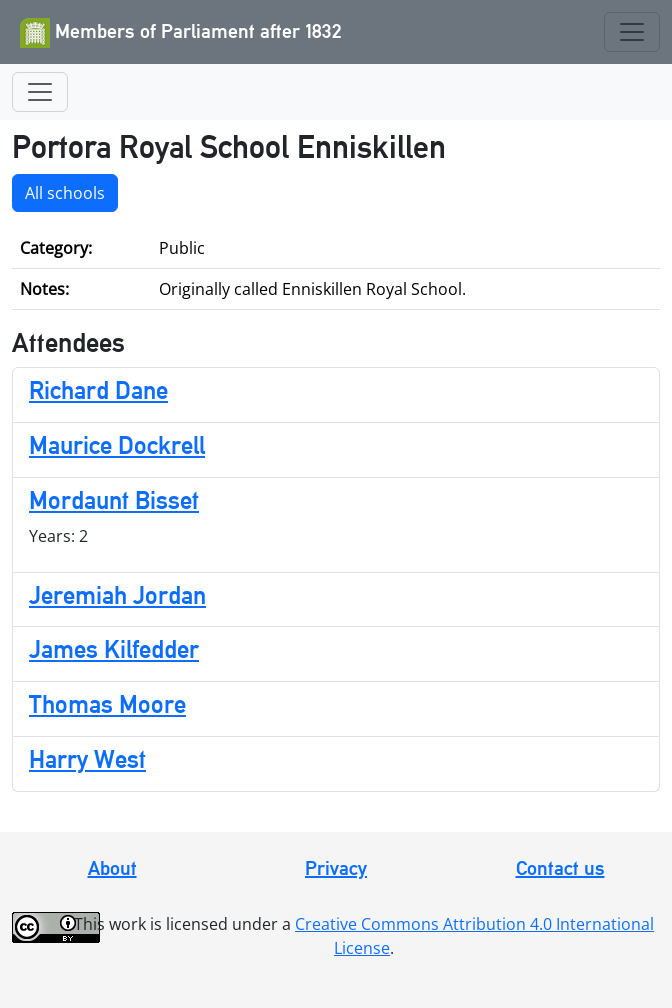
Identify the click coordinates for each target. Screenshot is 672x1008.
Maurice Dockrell (117, 445)
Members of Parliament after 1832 (181, 33)
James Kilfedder (114, 649)
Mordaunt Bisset (114, 500)
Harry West (87, 759)
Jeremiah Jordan (117, 595)
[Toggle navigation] (632, 32)
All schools (65, 193)
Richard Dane (98, 390)
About (112, 868)
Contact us (560, 868)
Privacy (336, 868)
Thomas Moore (107, 704)
